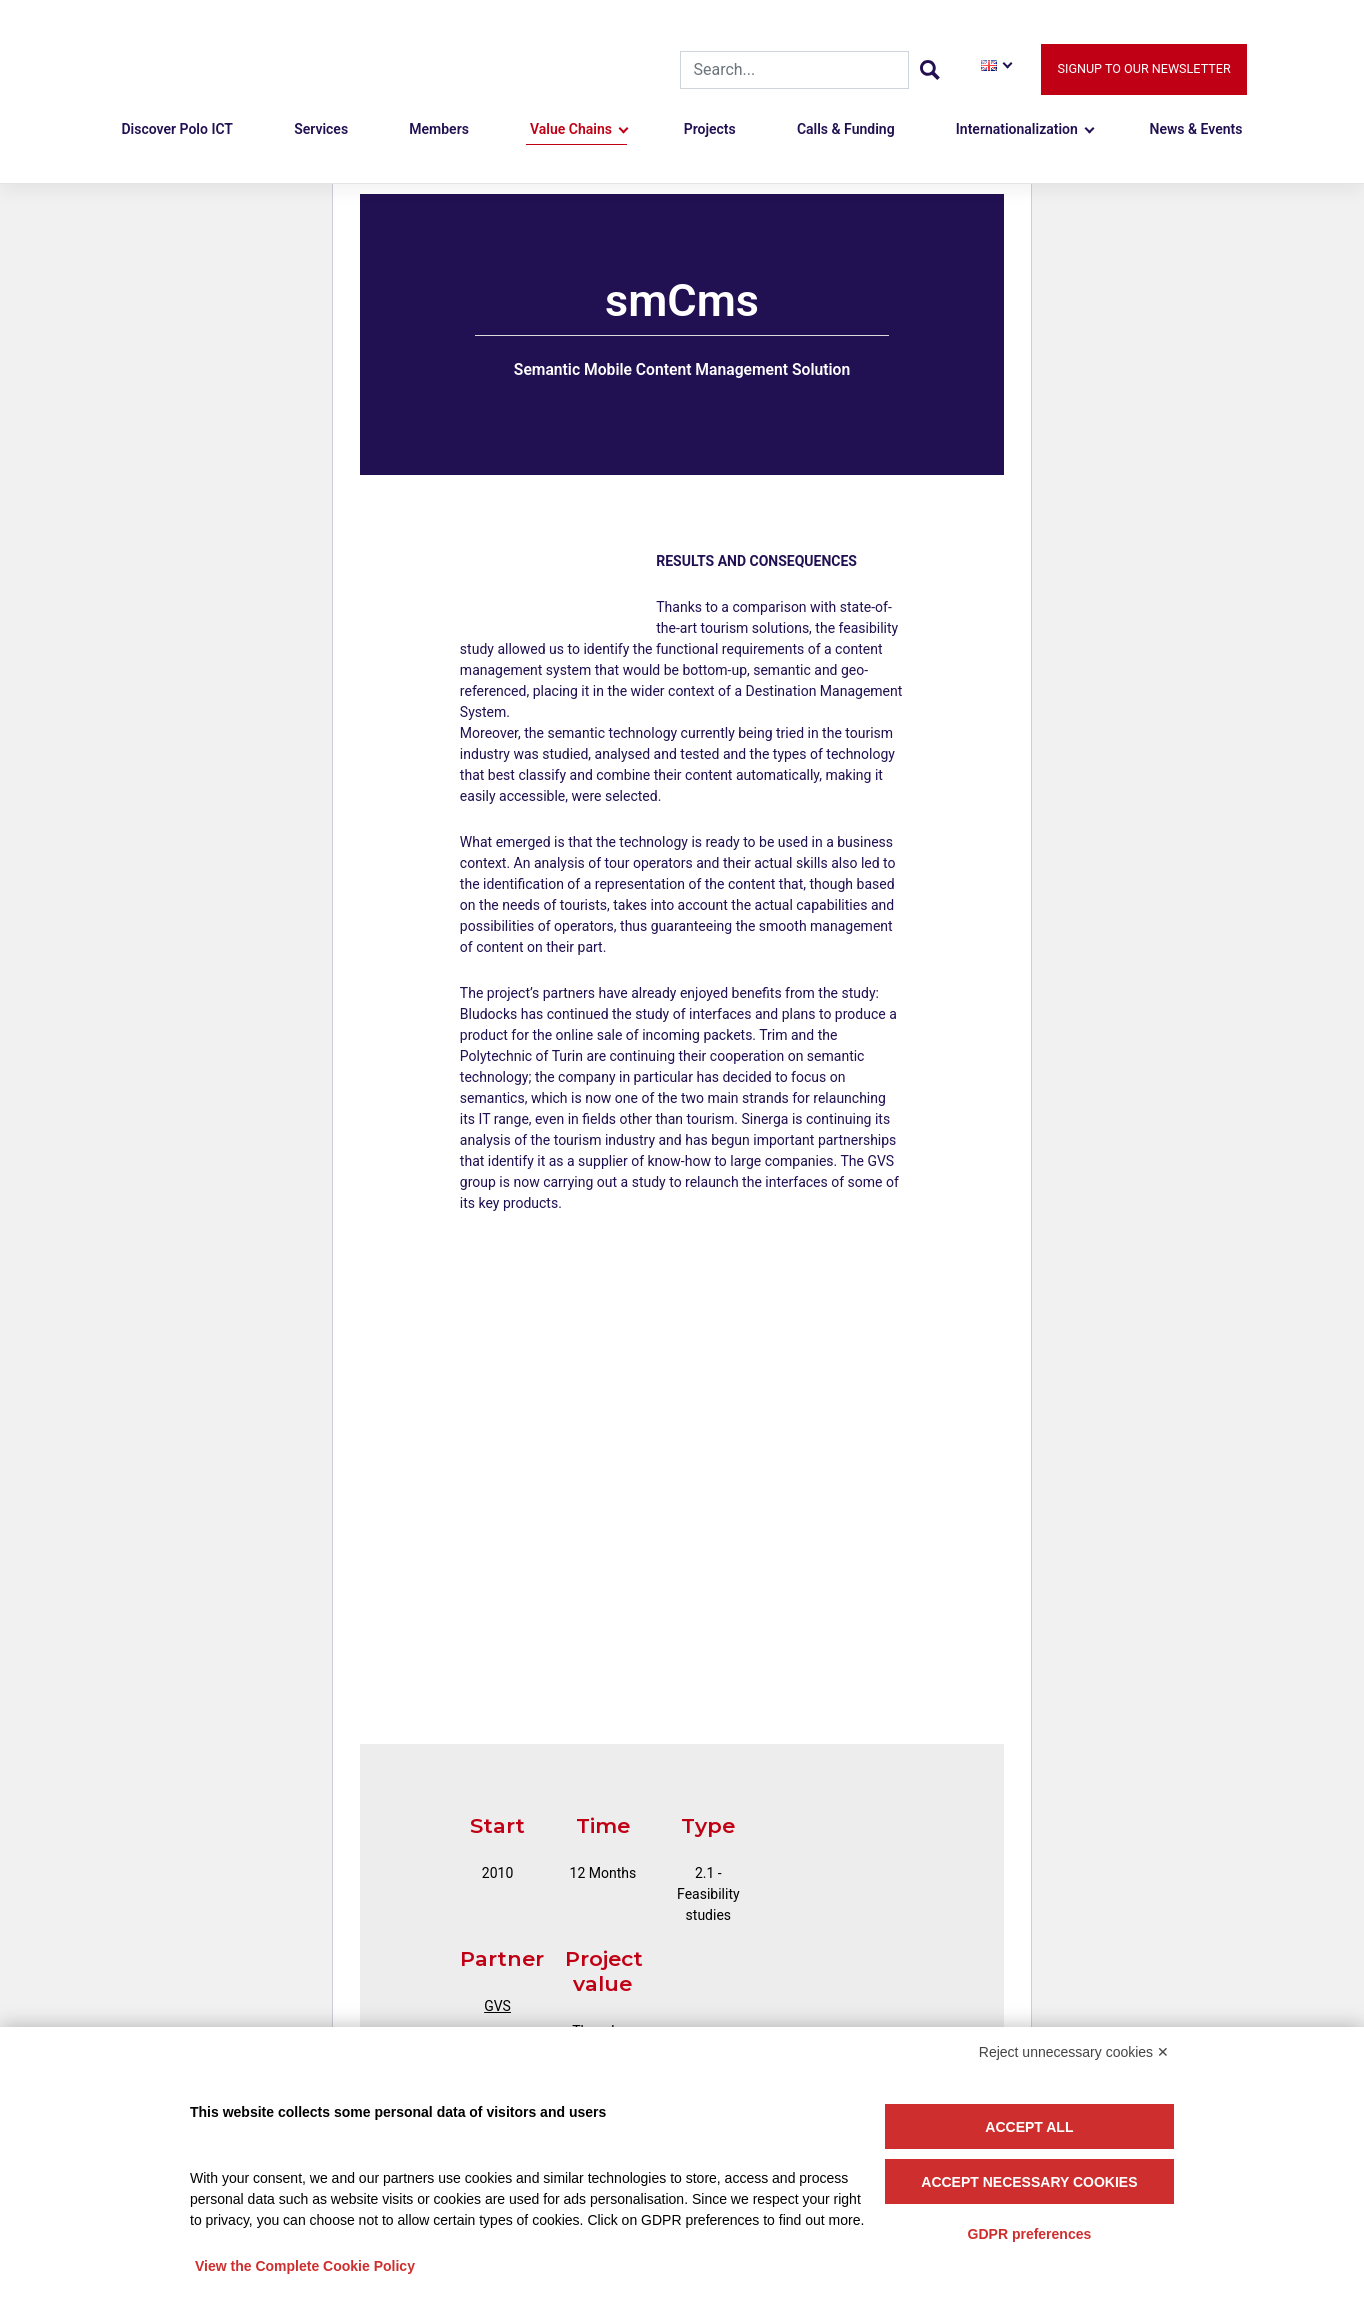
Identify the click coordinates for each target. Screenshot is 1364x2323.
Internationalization (1017, 129)
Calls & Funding (846, 129)
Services (321, 129)
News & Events (1196, 129)
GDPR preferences (1030, 2234)
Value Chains (571, 129)
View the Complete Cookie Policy (305, 2266)
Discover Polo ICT (177, 129)
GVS (497, 2006)
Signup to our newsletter (1143, 68)
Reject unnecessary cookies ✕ (1074, 2052)
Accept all (1029, 2127)
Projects (710, 129)
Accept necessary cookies (1029, 2182)
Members (439, 129)
